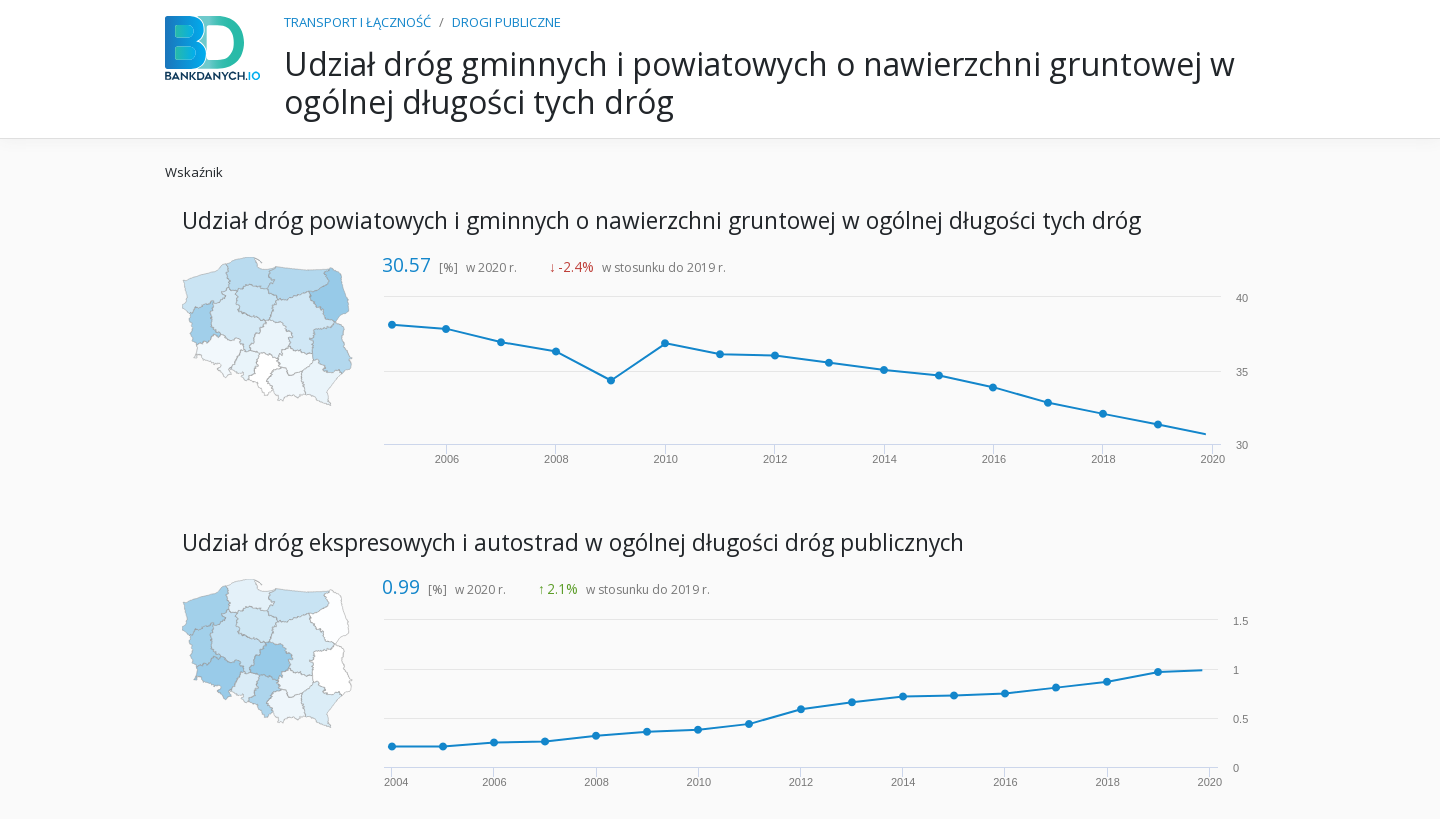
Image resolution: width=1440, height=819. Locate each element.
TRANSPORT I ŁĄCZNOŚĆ (357, 22)
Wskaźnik (194, 172)
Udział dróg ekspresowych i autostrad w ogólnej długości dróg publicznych (573, 542)
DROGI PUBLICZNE (506, 22)
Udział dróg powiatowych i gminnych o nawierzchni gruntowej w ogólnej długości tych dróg (661, 220)
